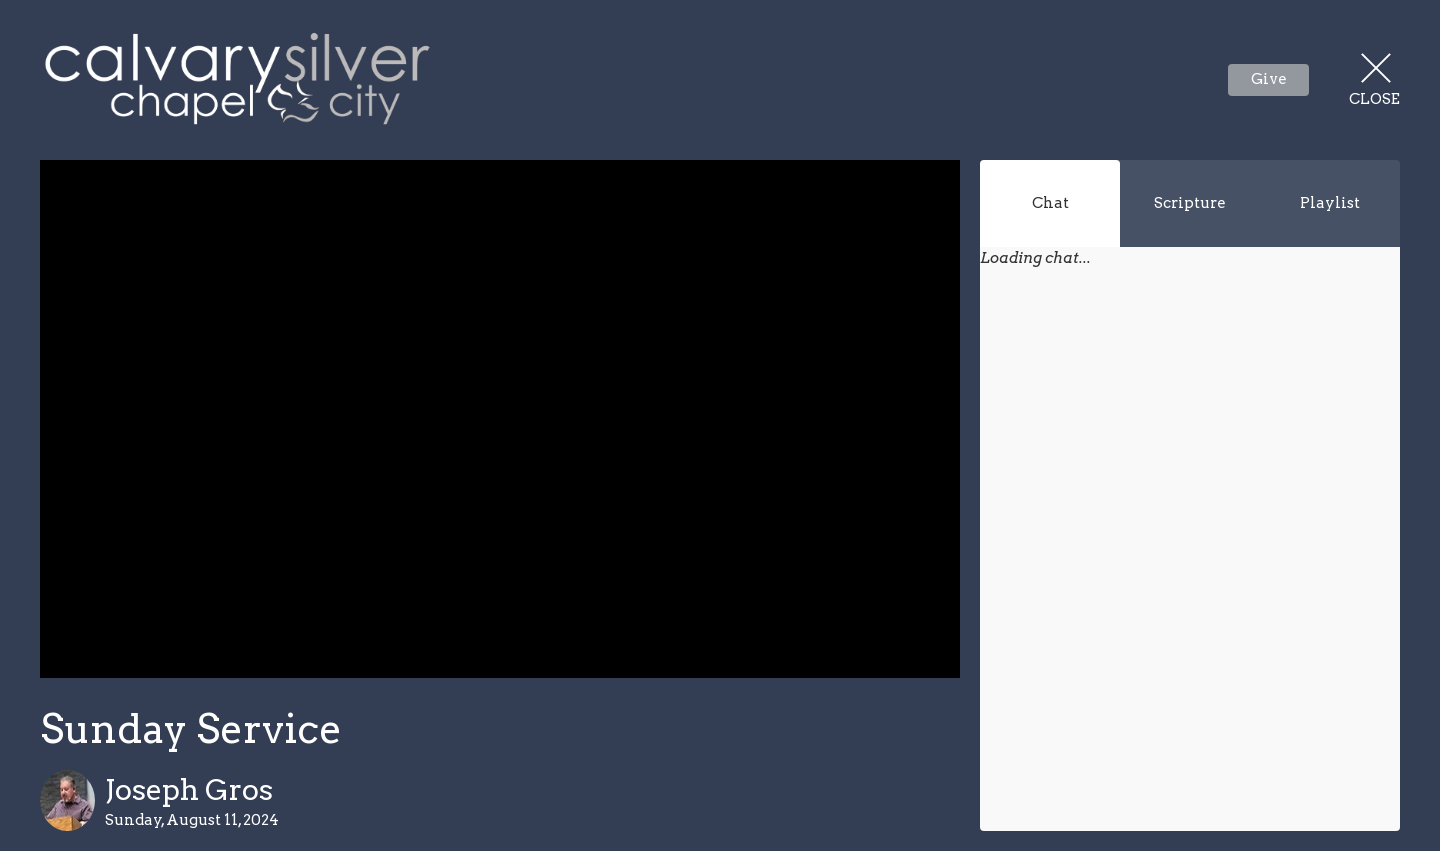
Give (1269, 79)
